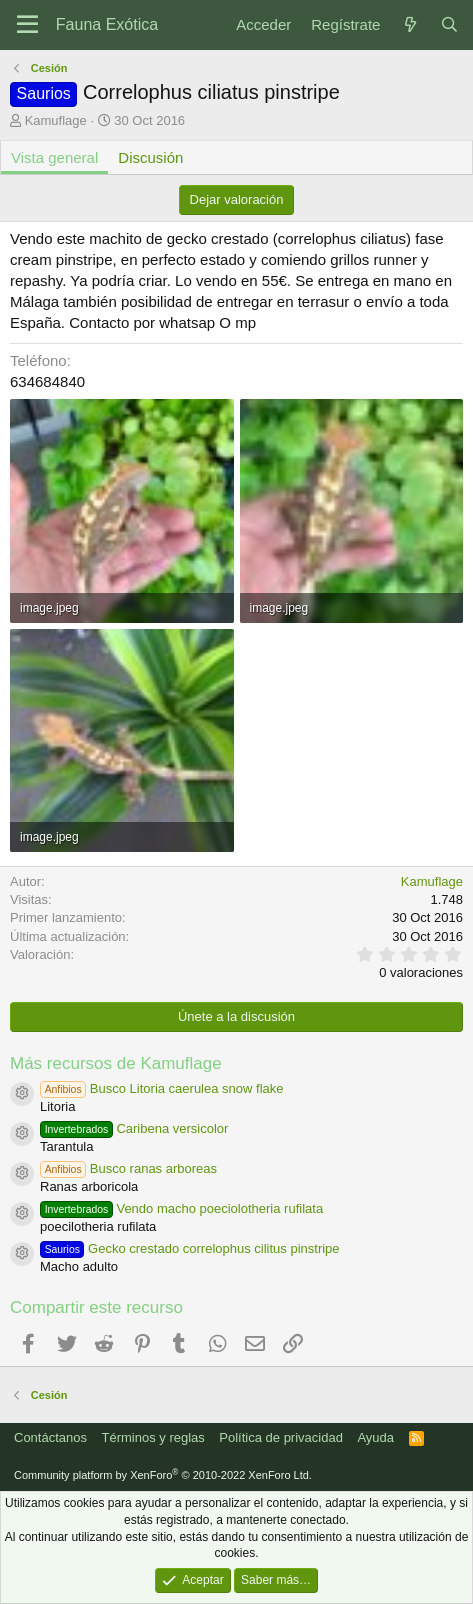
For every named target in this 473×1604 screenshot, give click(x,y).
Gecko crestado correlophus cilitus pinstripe (190, 1248)
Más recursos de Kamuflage (116, 1063)
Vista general (54, 157)
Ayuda (375, 1437)
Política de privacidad (281, 1437)
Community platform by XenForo (163, 1475)
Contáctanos (50, 1437)
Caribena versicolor (134, 1128)
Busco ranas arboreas (128, 1168)
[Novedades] (409, 24)
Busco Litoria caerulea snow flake (162, 1088)
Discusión (150, 157)
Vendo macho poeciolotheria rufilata (181, 1208)
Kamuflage (56, 120)
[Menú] (27, 25)
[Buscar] (449, 24)
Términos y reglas (153, 1437)
